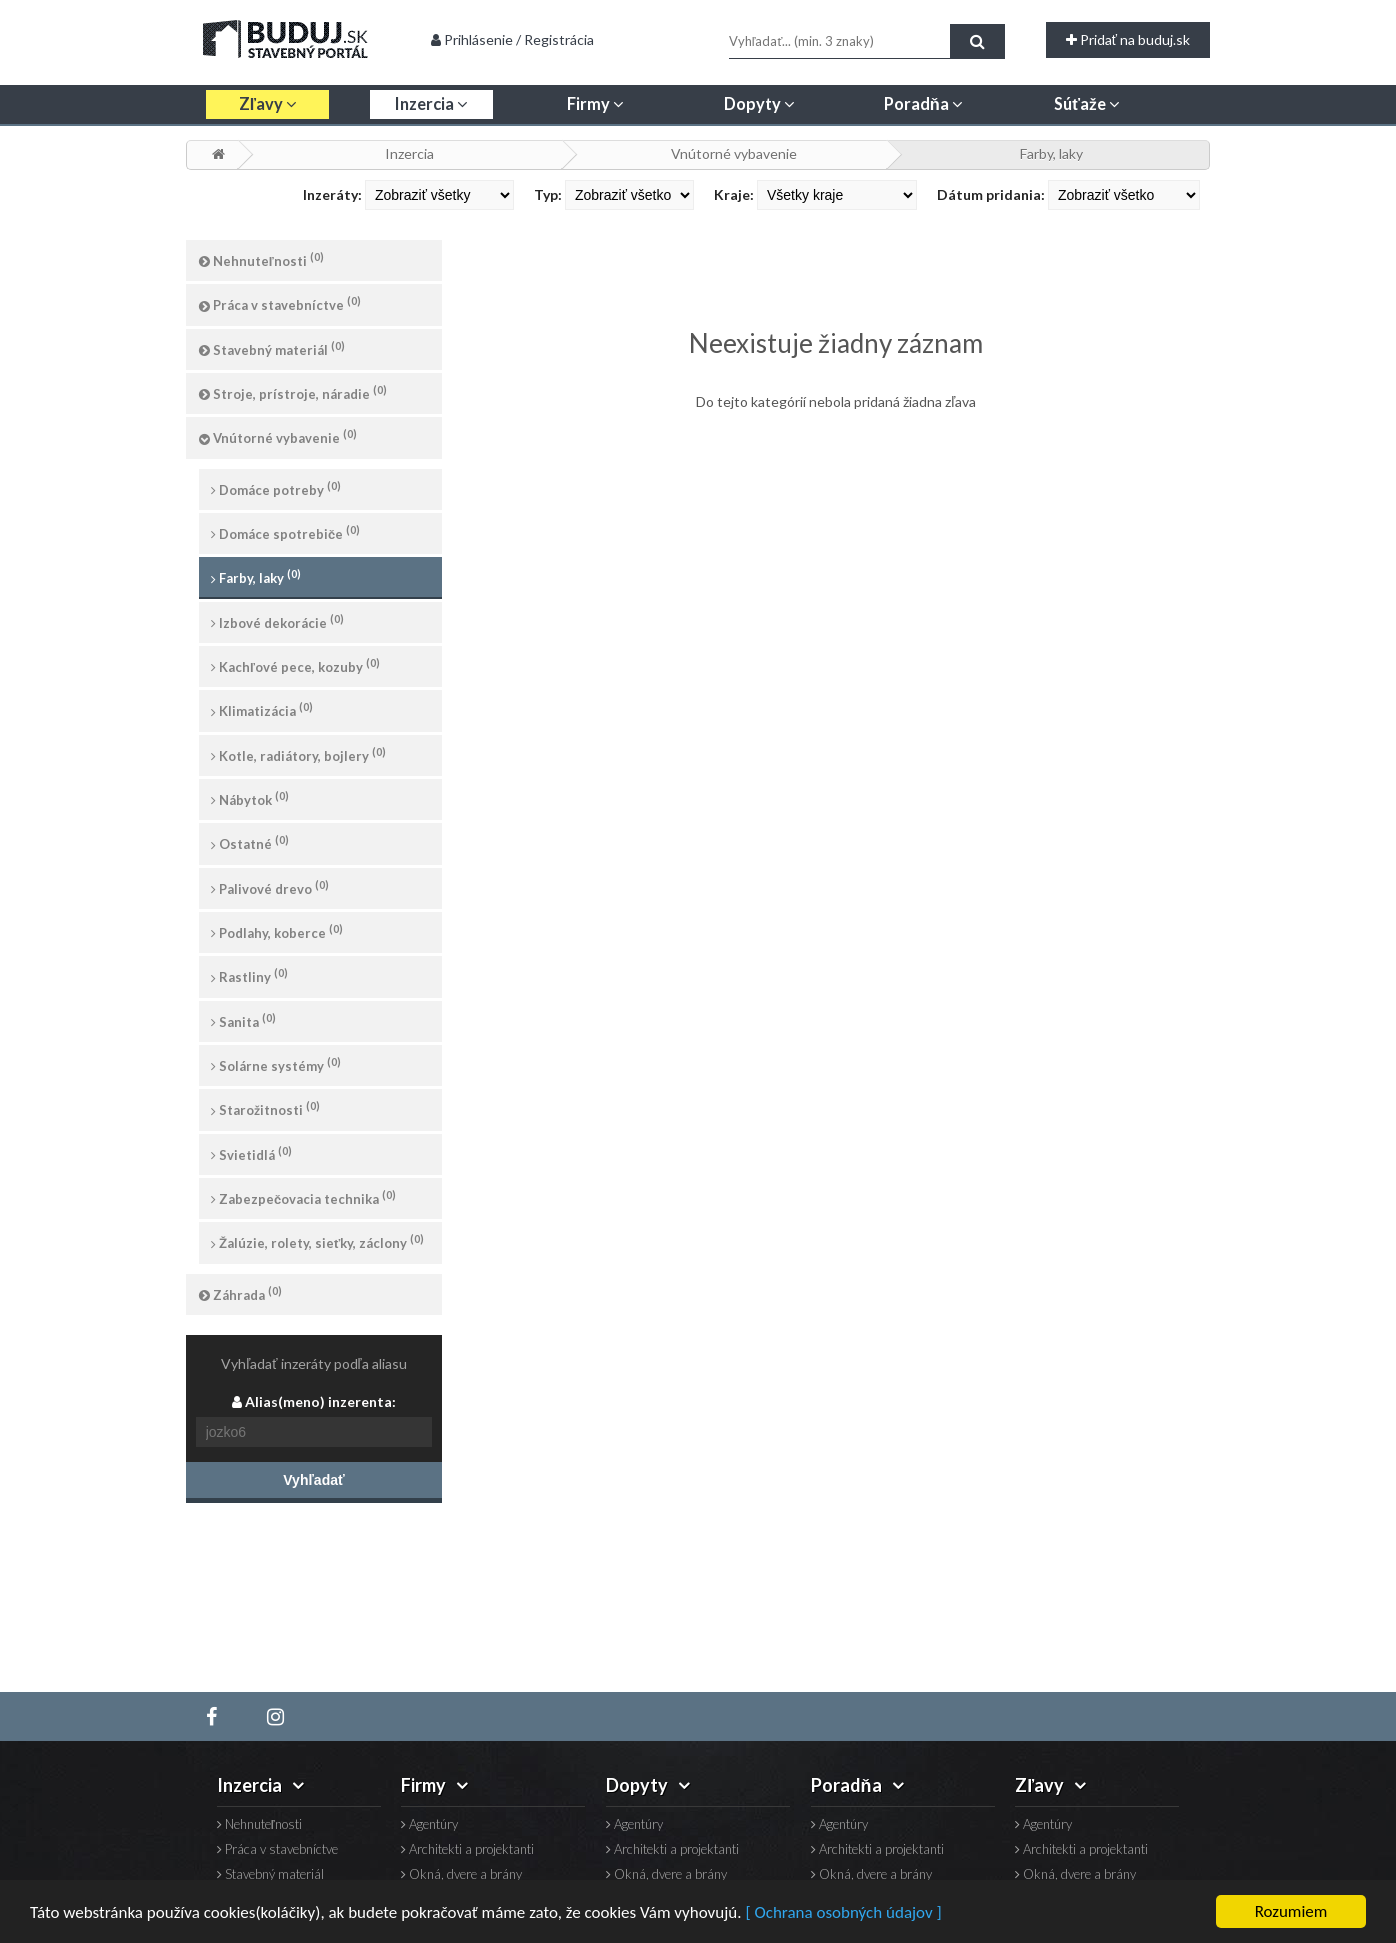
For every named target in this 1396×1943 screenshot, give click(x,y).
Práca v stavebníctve (280, 303)
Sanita (243, 1020)
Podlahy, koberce (277, 931)
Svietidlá (251, 1153)
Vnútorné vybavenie (734, 153)
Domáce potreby (276, 488)
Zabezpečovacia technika (303, 1197)
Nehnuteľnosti (261, 259)
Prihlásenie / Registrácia (512, 39)
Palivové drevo (270, 887)
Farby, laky (1051, 153)
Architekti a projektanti (467, 1849)
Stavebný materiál (272, 348)
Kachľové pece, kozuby (295, 665)
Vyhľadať (313, 1480)
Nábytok (250, 798)
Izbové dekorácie (277, 621)
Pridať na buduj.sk (1128, 39)
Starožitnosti (265, 1108)
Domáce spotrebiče (285, 532)
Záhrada (240, 1293)
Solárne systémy (276, 1064)
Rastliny (249, 975)
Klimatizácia (262, 709)
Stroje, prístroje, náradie (293, 392)
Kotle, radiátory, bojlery (298, 754)
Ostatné (250, 842)
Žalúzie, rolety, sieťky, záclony (317, 1241)
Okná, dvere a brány (461, 1874)
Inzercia (409, 153)
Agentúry (429, 1824)
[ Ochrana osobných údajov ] (843, 1914)
